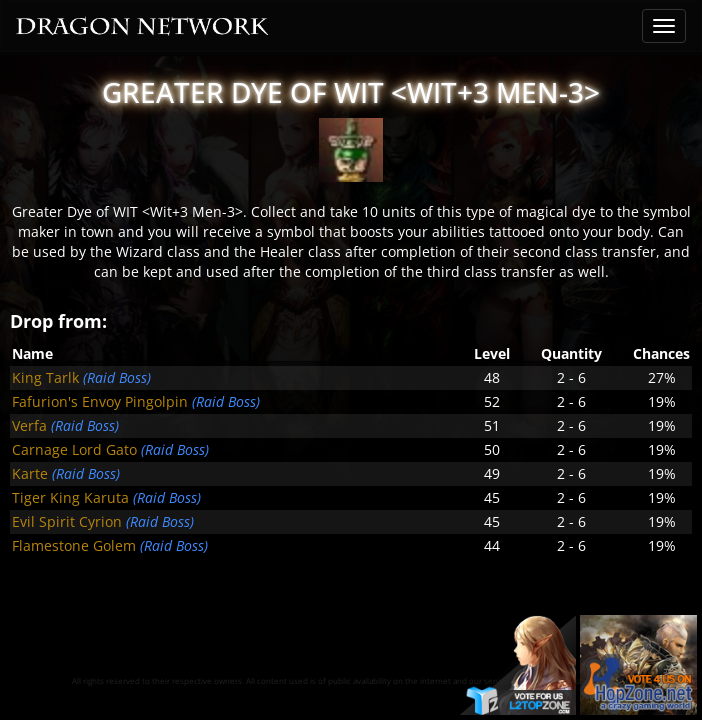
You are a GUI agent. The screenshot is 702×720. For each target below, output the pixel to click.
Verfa (29, 425)
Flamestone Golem (74, 545)
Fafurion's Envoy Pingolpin (100, 401)
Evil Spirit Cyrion (67, 521)
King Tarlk (45, 377)
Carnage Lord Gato (74, 449)
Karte (30, 473)
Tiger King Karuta (70, 497)
